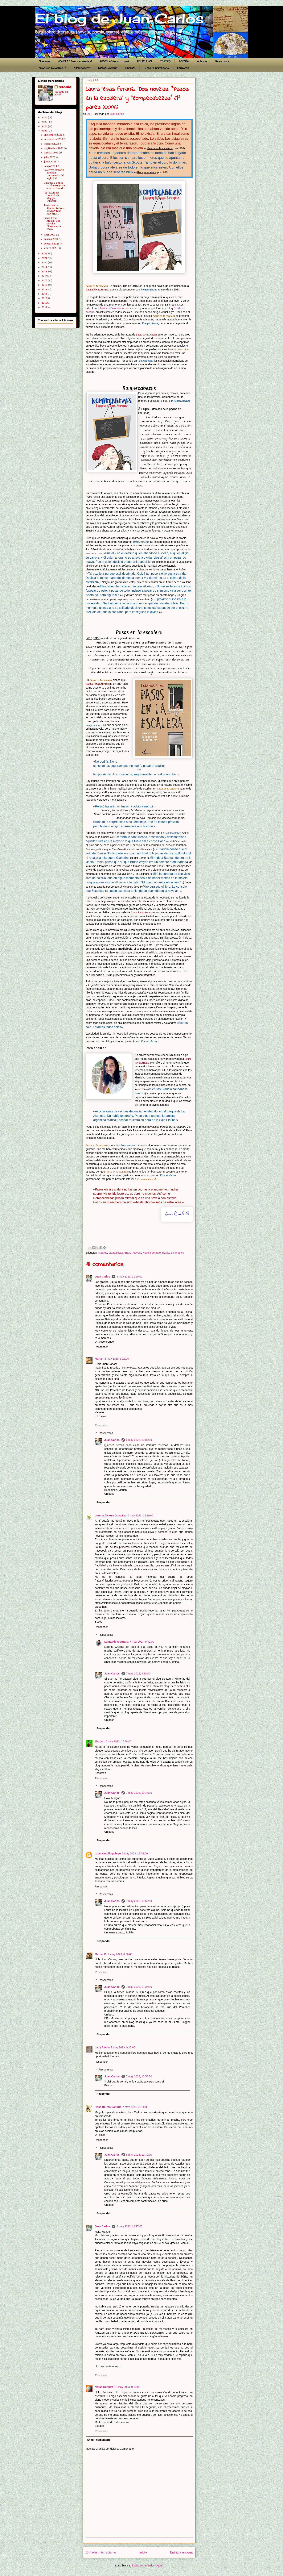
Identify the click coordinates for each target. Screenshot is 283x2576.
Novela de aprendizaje (156, 1252)
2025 (45, 122)
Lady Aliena (102, 2047)
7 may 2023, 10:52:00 (139, 1901)
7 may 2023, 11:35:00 (139, 1986)
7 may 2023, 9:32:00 (142, 1641)
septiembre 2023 (54, 148)
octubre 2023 (51, 143)
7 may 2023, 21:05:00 (135, 2106)
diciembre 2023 (53, 134)
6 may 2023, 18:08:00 (135, 1853)
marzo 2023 (51, 239)
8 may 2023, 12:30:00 (139, 2154)
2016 (45, 280)
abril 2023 (50, 234)
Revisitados (222, 61)
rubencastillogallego (108, 1853)
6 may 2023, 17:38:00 (118, 1741)
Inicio (143, 2552)
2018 (45, 271)
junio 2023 (50, 161)
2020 (45, 262)
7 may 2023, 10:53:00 (139, 2076)
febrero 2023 (52, 243)
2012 (44, 298)
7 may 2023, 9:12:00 (123, 2047)
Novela (137, 1252)
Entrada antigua (181, 2552)
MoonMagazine (107, 68)
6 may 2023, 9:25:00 (117, 1358)
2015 (44, 284)
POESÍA (184, 61)
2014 (44, 289)
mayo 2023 (50, 166)
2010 (44, 307)
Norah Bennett (104, 2386)
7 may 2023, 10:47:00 (139, 1792)
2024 (45, 126)
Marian (99, 1358)
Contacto (183, 68)
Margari (100, 1741)
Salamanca (177, 1252)
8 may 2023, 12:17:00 (129, 2226)
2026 (45, 117)
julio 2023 (50, 157)
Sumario (44, 61)
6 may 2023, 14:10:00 (140, 1515)
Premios (130, 68)
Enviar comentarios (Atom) (147, 2565)
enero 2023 (51, 248)
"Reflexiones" (82, 68)
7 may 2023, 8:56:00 (120, 1954)
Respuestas (106, 1433)
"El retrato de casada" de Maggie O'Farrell (51, 196)
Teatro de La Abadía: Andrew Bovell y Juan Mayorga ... (54, 209)
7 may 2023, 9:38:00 (138, 1673)
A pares (102, 1252)
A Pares (202, 61)
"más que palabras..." (52, 68)
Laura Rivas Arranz (120, 1252)
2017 (44, 275)
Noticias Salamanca (112, 308)
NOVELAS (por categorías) (75, 61)
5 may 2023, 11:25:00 (129, 1276)
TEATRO (165, 61)
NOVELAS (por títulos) (114, 61)
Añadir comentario (99, 2439)
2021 (44, 258)
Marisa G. (101, 1954)
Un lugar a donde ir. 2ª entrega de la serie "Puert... (54, 185)
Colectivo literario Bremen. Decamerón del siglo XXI (54, 174)
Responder (101, 1346)
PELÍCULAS (144, 61)
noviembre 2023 (54, 139)
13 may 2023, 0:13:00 (127, 2386)
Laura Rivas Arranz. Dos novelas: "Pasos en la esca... (52, 224)
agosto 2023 (51, 152)
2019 (44, 267)
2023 (45, 131)
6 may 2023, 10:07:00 (139, 1439)
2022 (45, 253)
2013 (44, 293)
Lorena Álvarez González (110, 1515)
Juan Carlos (103, 1276)
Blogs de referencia (156, 68)
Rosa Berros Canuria (108, 2106)
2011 (44, 302)
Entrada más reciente (101, 2552)
